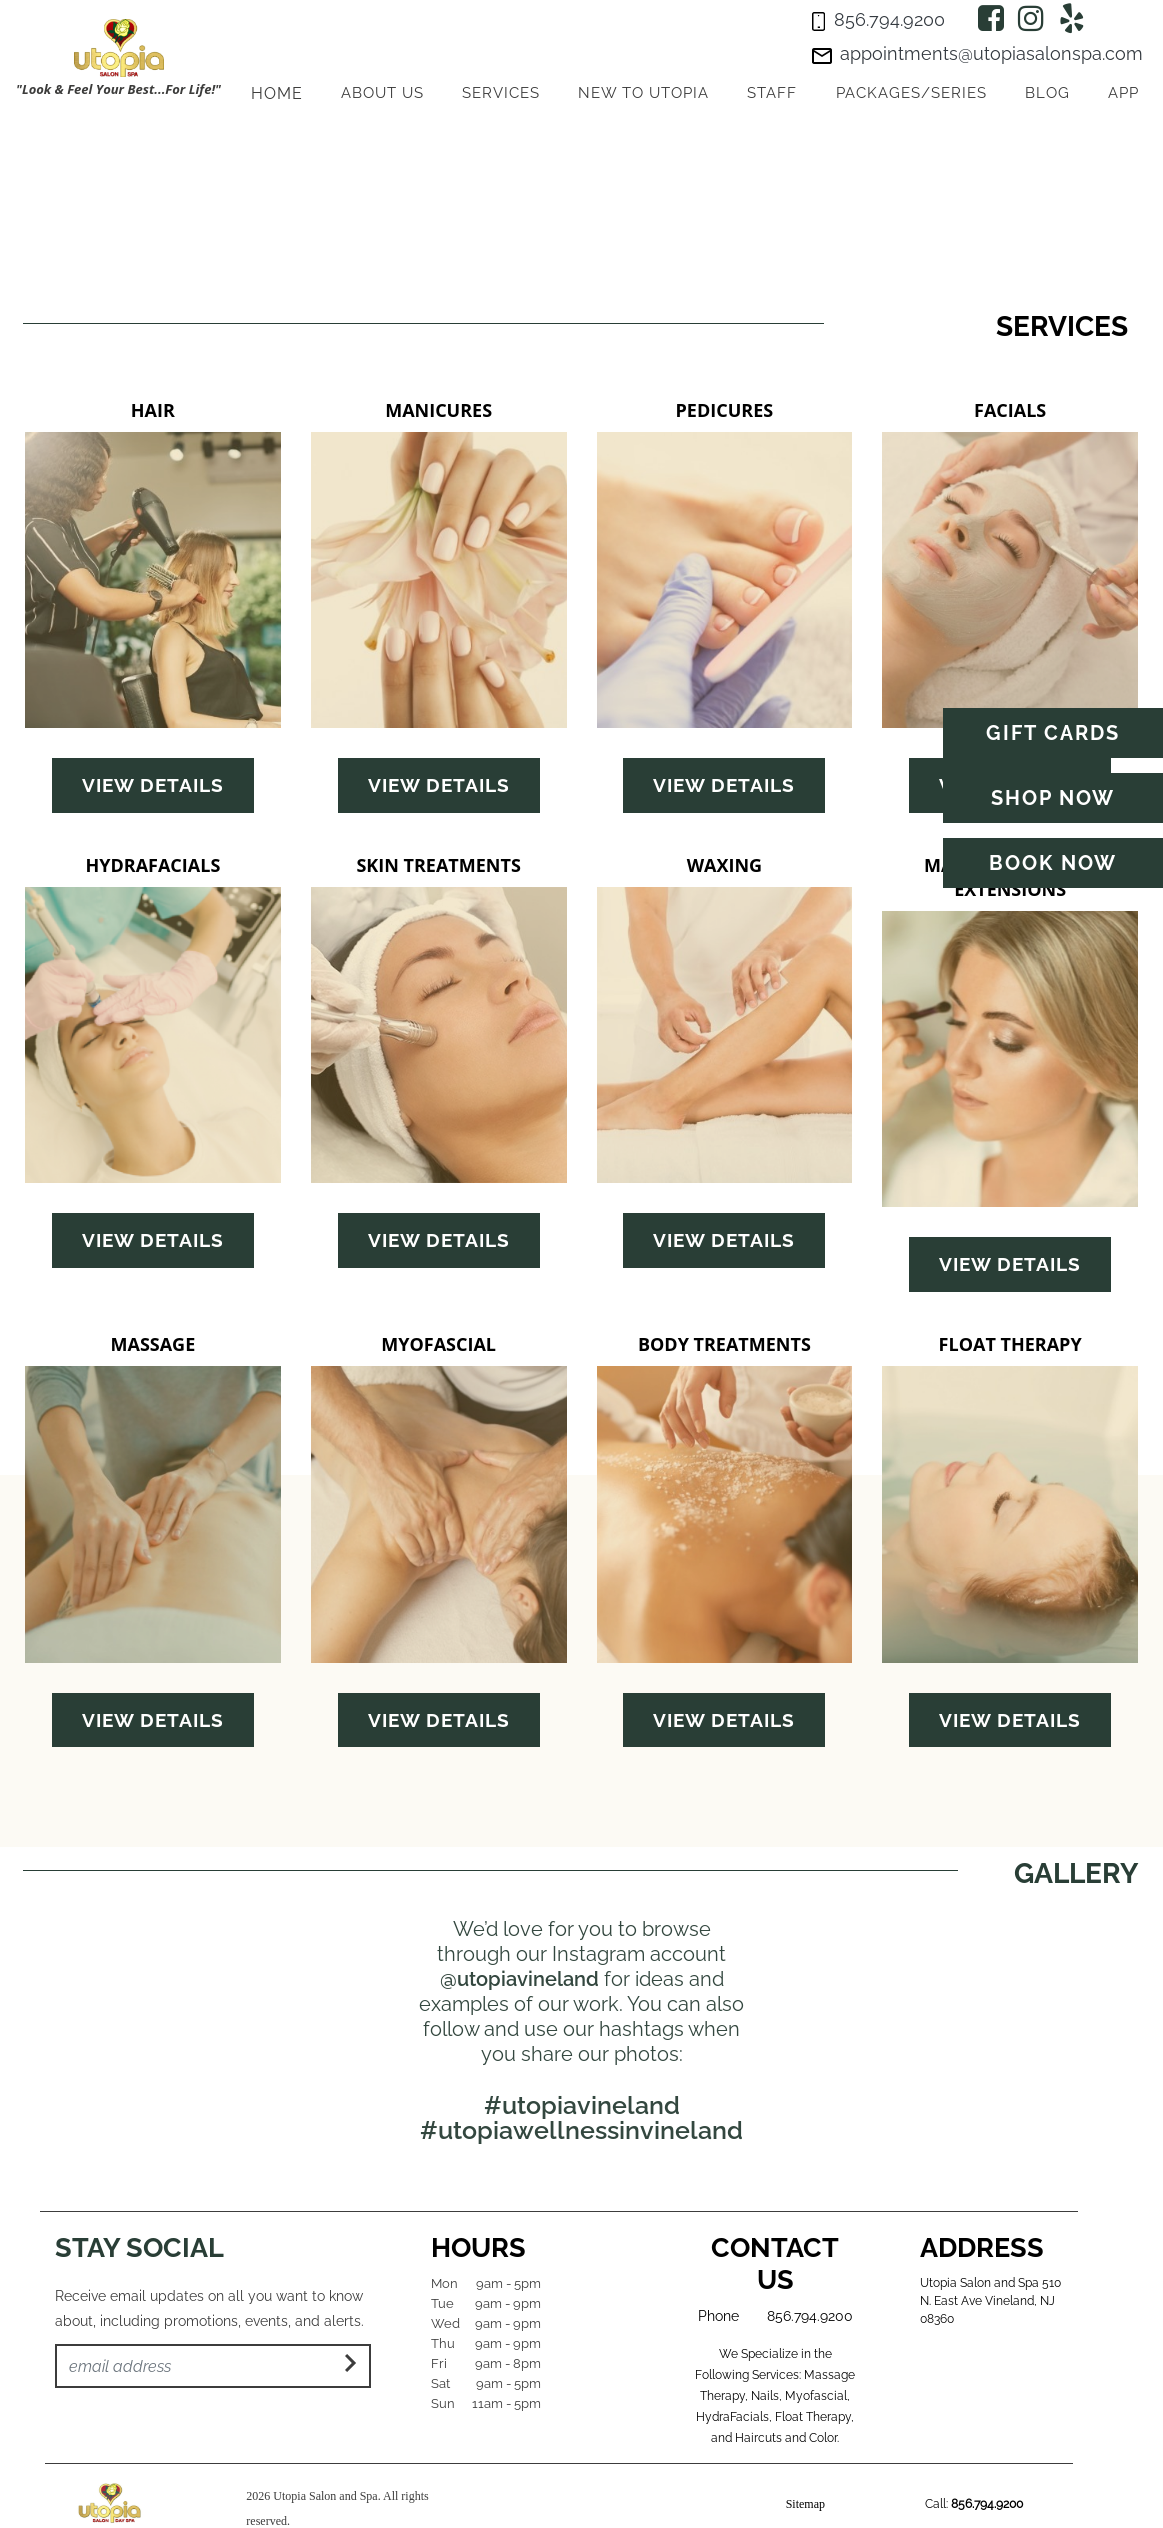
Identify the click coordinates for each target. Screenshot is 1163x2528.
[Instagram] (1031, 19)
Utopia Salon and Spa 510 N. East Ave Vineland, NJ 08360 (990, 2301)
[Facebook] (991, 19)
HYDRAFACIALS (152, 865)
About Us (382, 93)
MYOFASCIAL (438, 1344)
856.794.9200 (810, 2316)
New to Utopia (643, 93)
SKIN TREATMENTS (438, 865)
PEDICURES (725, 410)
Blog (1047, 93)
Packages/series (911, 93)
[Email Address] (213, 2366)
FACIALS (1010, 410)
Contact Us (775, 2263)
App (1123, 93)
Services (501, 93)
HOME (277, 93)
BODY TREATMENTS (724, 1344)
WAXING (724, 865)
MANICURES (438, 410)
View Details (153, 785)
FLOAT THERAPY (1010, 1344)
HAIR (153, 410)
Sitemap (805, 2504)
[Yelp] (1072, 19)
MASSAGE (152, 1344)
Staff (772, 93)
